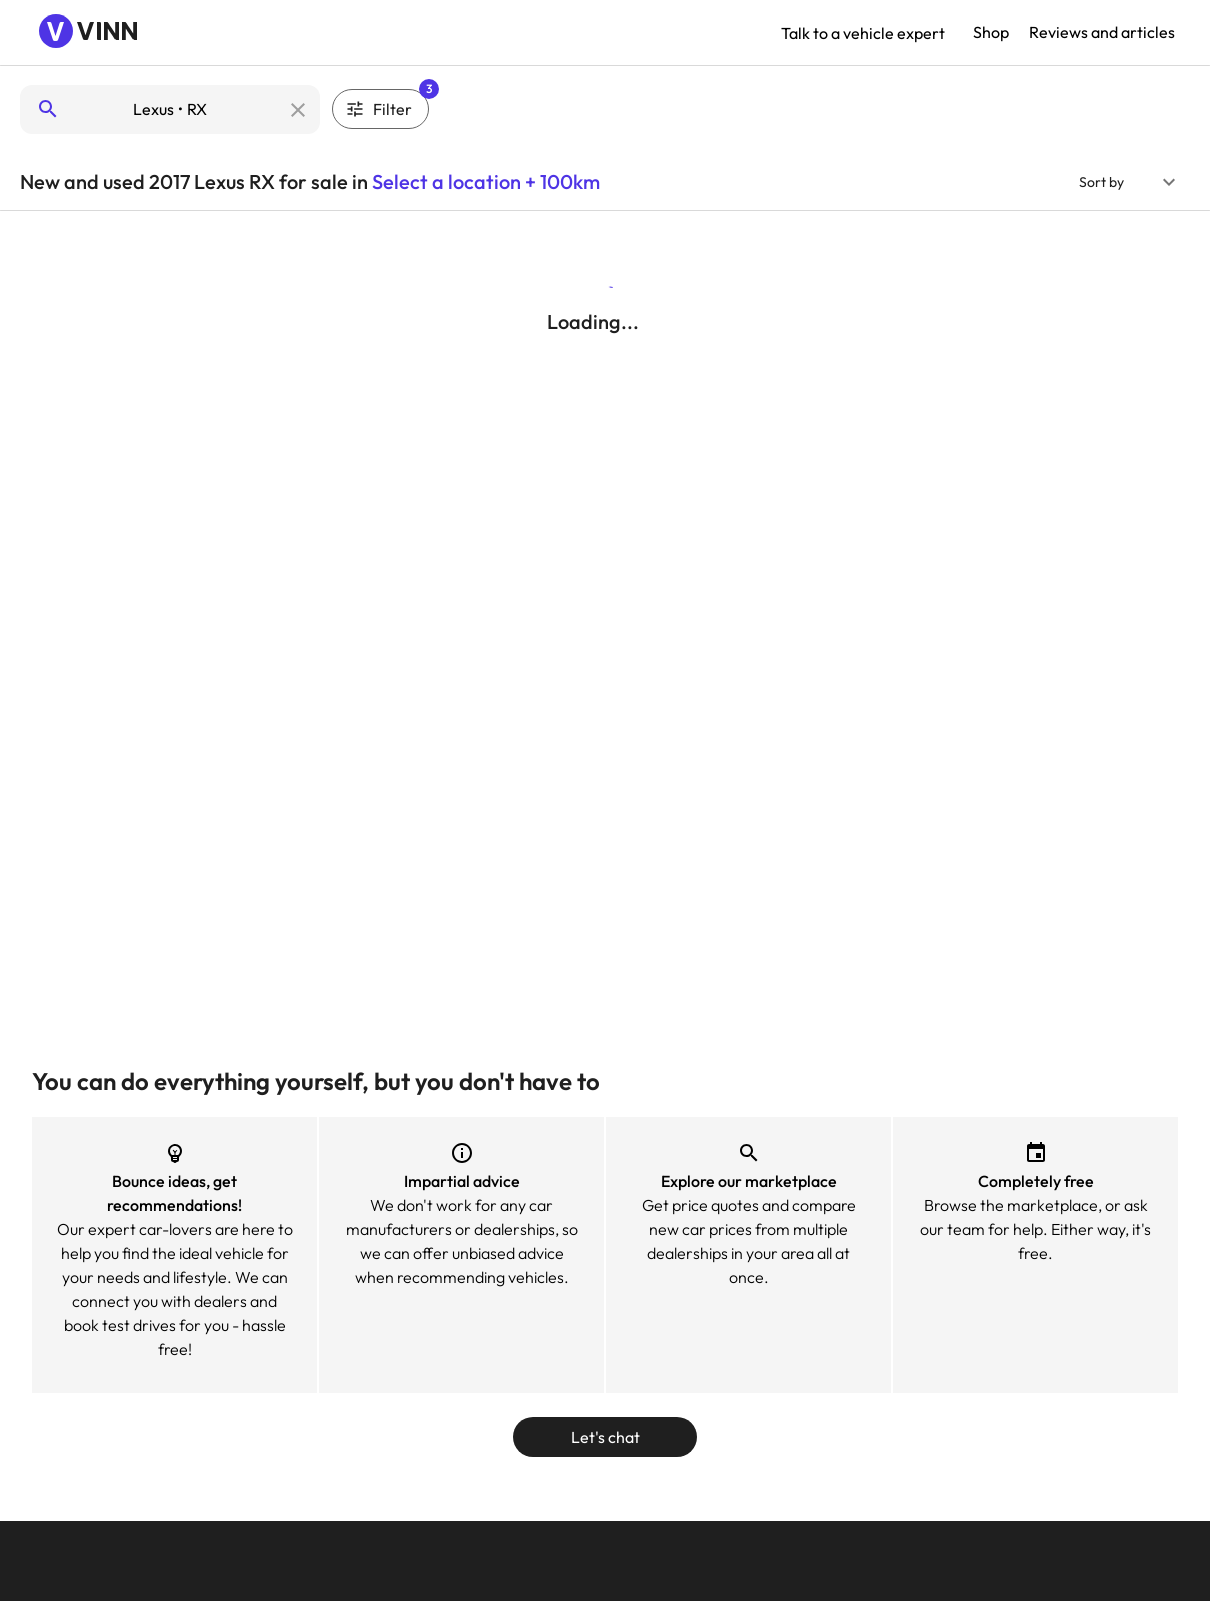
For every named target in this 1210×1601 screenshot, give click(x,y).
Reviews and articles (1102, 32)
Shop (991, 32)
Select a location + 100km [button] (486, 181)
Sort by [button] (1101, 182)
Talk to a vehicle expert (863, 33)
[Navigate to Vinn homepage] (90, 33)
